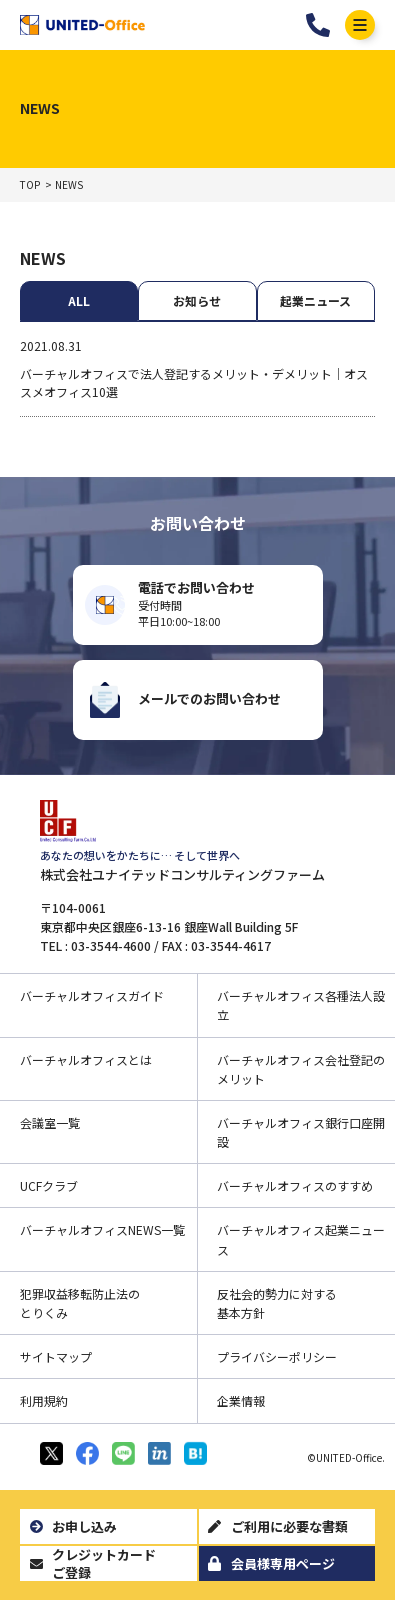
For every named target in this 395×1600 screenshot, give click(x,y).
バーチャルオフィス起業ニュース (301, 1239)
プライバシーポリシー (277, 1356)
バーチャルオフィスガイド (92, 995)
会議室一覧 (50, 1122)
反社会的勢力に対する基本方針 (277, 1303)
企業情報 (241, 1400)
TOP (30, 185)
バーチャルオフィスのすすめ (295, 1185)
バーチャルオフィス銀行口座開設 (301, 1132)
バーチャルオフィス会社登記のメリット (301, 1069)
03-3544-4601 (318, 25)
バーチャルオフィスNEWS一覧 (102, 1229)
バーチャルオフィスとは (86, 1059)
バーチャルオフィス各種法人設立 (301, 1005)
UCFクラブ (49, 1185)
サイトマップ (56, 1356)
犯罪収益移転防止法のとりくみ (80, 1303)
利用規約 (44, 1400)
